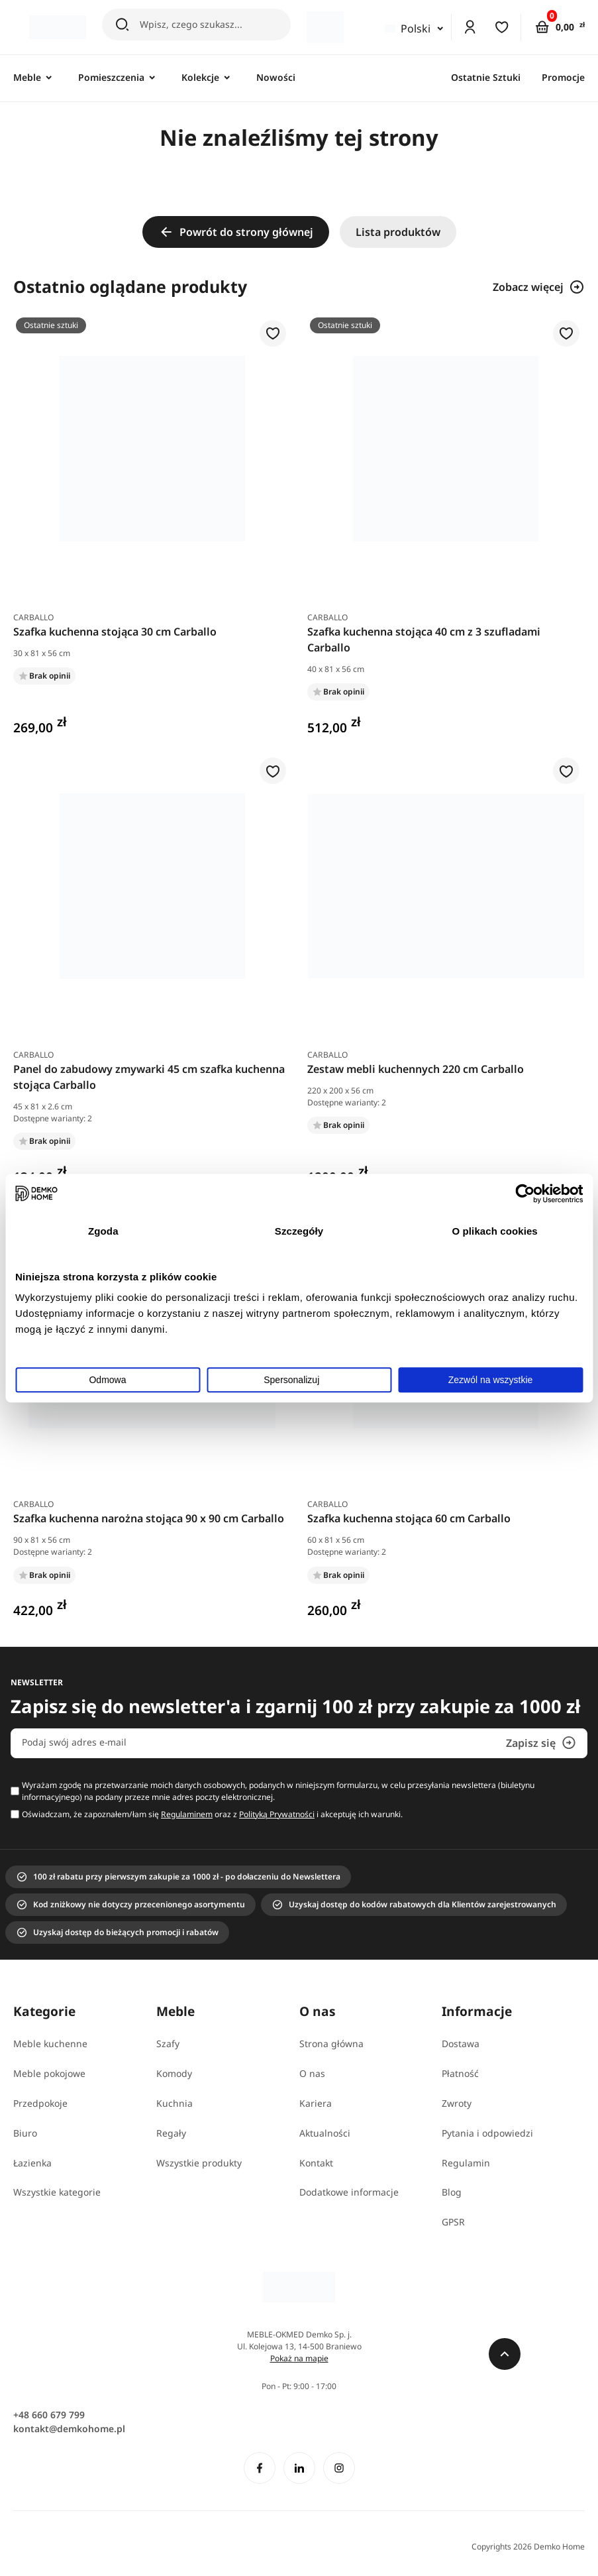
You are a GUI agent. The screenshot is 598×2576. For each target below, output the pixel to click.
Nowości (275, 77)
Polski (407, 28)
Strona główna (331, 2043)
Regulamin (466, 2162)
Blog (452, 2192)
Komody (174, 2073)
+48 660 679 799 (49, 2414)
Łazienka (32, 2162)
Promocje (563, 77)
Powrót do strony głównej (235, 232)
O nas (312, 2073)
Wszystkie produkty (199, 2162)
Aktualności (324, 2133)
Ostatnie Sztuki (486, 77)
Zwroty (457, 2103)
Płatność (460, 2073)
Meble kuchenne (50, 2043)
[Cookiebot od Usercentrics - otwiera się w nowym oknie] (525, 1194)
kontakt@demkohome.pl (69, 2428)
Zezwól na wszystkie (490, 1379)
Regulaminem (187, 1814)
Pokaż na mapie (299, 2358)
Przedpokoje (40, 2103)
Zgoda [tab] (103, 1231)
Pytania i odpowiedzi (487, 2133)
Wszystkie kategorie (57, 2192)
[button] (273, 334)
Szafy (167, 2043)
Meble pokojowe (49, 2073)
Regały (171, 2133)
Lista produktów (398, 232)
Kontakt (316, 2162)
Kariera (315, 2103)
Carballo (33, 617)
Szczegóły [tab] (299, 1231)
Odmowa (107, 1379)
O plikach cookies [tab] (495, 1231)
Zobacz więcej (539, 287)
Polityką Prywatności (277, 1814)
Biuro (25, 2133)
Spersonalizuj (299, 1379)
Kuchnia (174, 2103)
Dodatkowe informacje (349, 2192)
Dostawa (460, 2043)
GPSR (453, 2221)
